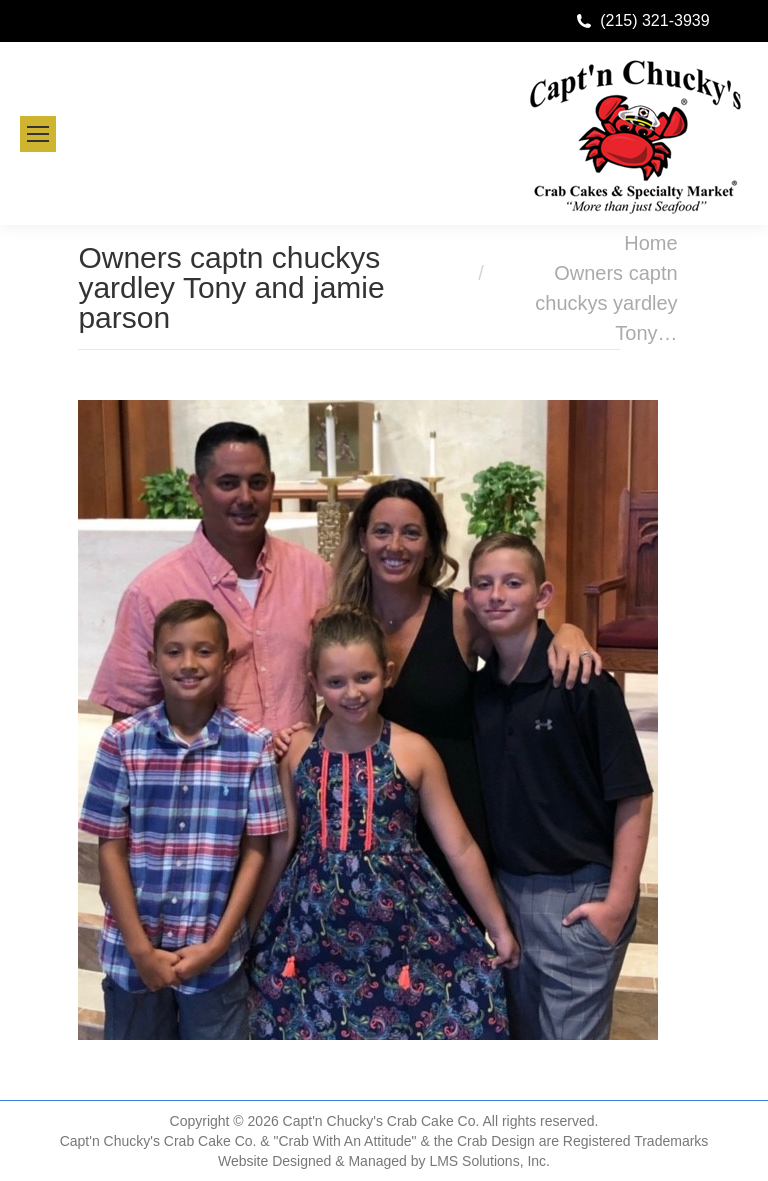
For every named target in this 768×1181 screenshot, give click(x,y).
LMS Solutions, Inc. (489, 1161)
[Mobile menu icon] (38, 134)
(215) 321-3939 (654, 20)
